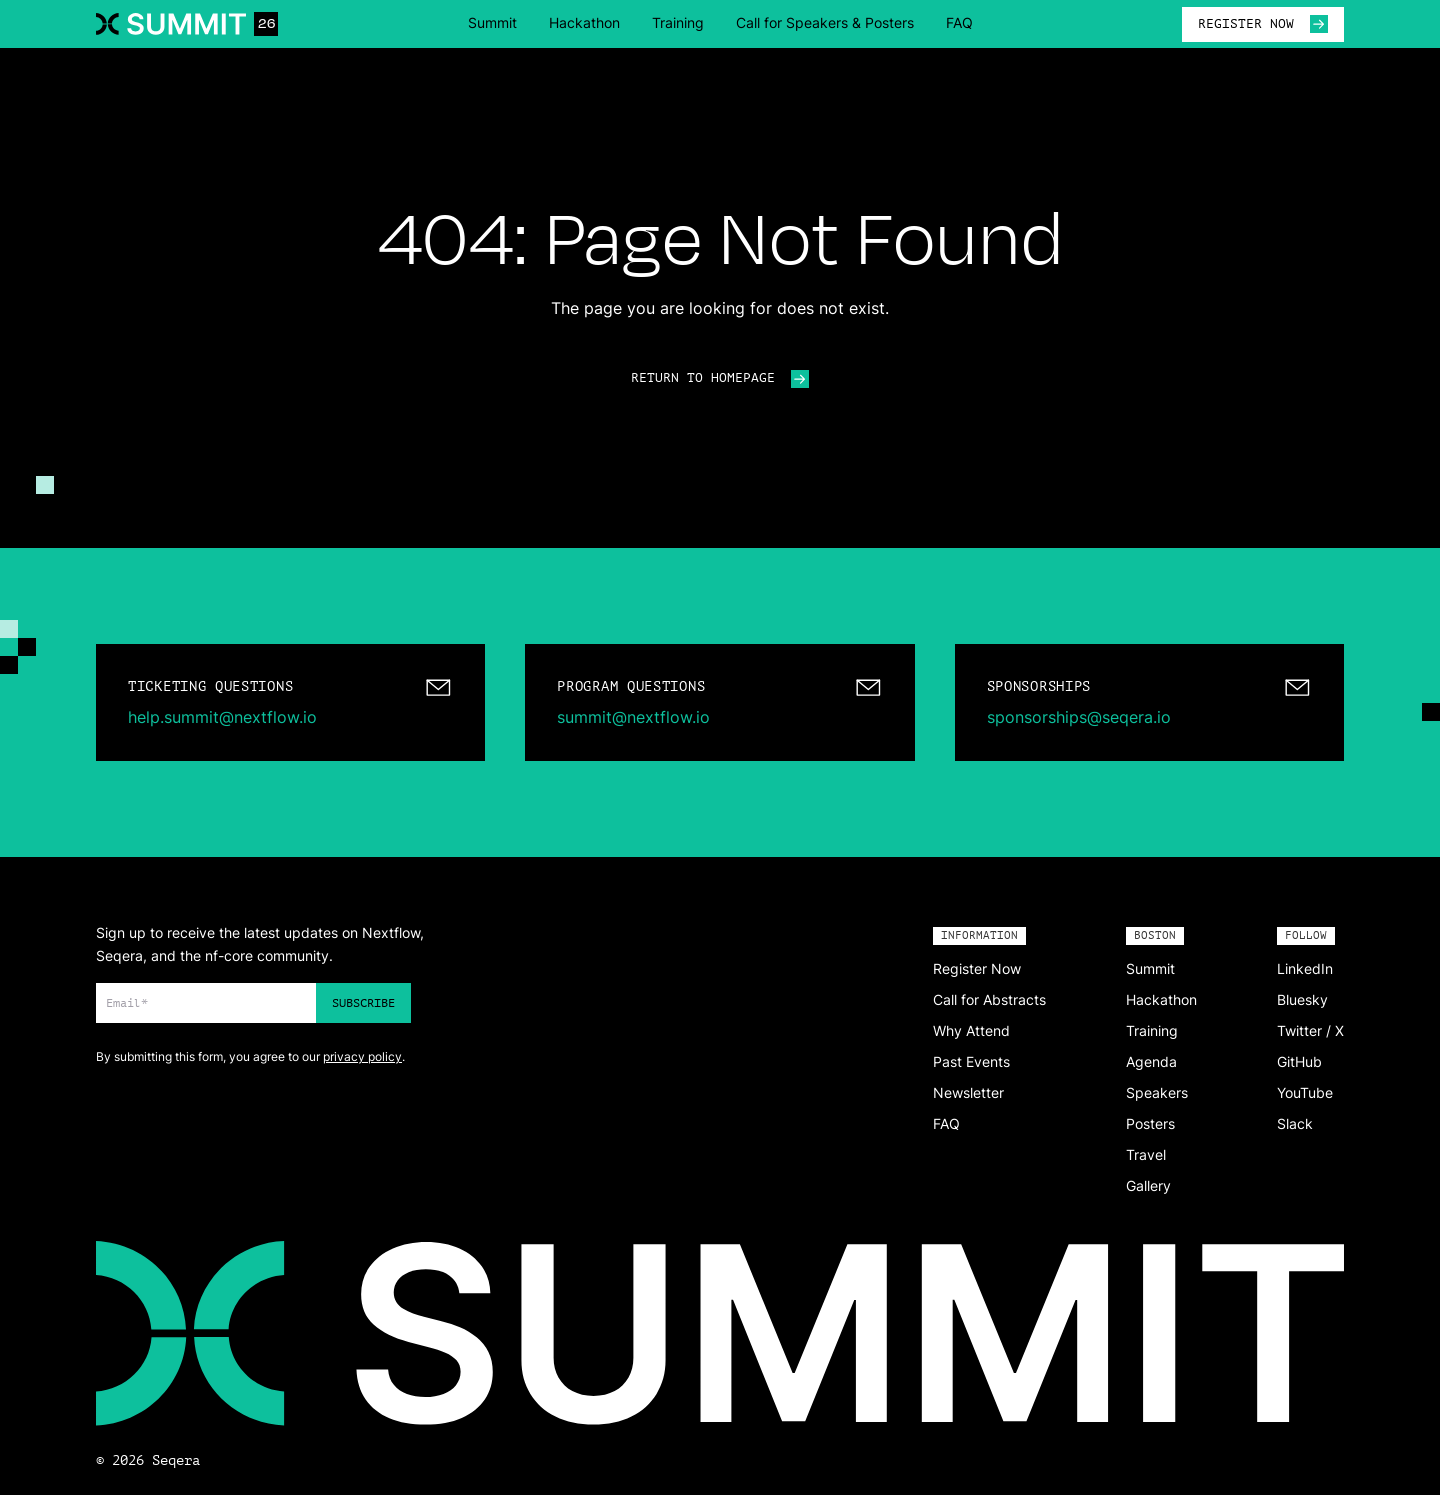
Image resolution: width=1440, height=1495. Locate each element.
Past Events (971, 1061)
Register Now (977, 968)
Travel (1146, 1154)
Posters (1150, 1123)
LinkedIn (1305, 968)
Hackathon (584, 22)
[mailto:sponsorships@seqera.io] (1149, 702)
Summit (492, 22)
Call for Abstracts (989, 999)
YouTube (1305, 1092)
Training (678, 22)
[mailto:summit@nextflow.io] (719, 702)
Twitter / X (1310, 1030)
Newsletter (968, 1092)
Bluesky (1302, 999)
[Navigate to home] (187, 24)
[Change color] (45, 485)
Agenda (1151, 1061)
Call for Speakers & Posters (825, 22)
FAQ (959, 22)
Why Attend (971, 1030)
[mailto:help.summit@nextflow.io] (290, 702)
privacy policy (362, 1056)
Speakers (1157, 1092)
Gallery (1148, 1185)
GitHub (1299, 1061)
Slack (1295, 1123)
